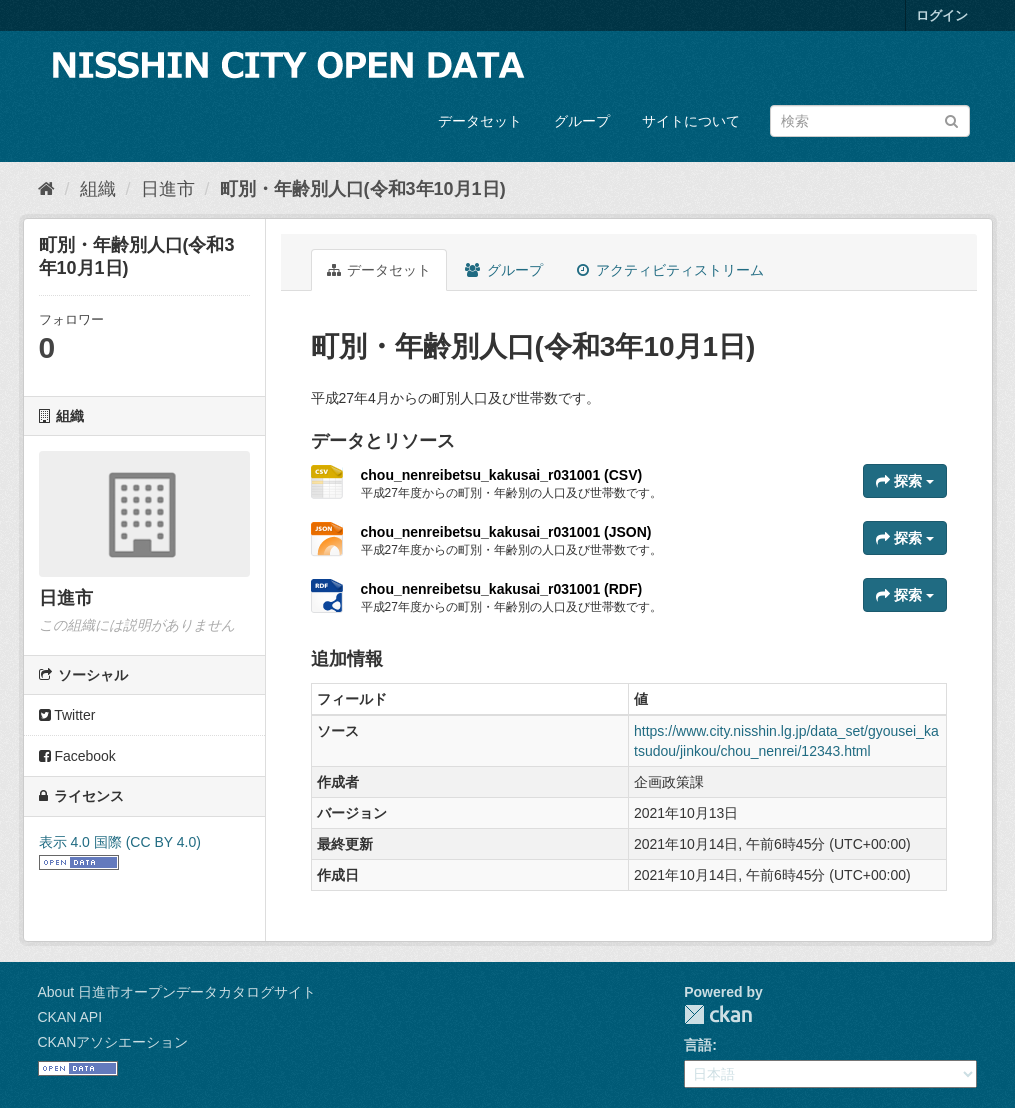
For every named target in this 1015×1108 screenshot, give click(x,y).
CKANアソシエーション (113, 1042)
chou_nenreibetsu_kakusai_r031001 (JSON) (506, 532)
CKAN (718, 1014)
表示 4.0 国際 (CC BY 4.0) (120, 842)
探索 (905, 481)
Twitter (67, 715)
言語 (698, 1045)
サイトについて (691, 121)
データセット (480, 121)
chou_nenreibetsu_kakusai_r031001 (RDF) (502, 589)
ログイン (942, 15)
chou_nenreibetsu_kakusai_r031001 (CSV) (502, 475)
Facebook (77, 756)
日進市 (168, 189)
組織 (98, 189)
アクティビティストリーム (670, 270)
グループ (582, 121)
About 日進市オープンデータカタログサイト (177, 992)
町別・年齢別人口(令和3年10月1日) (363, 189)
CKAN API (70, 1017)
